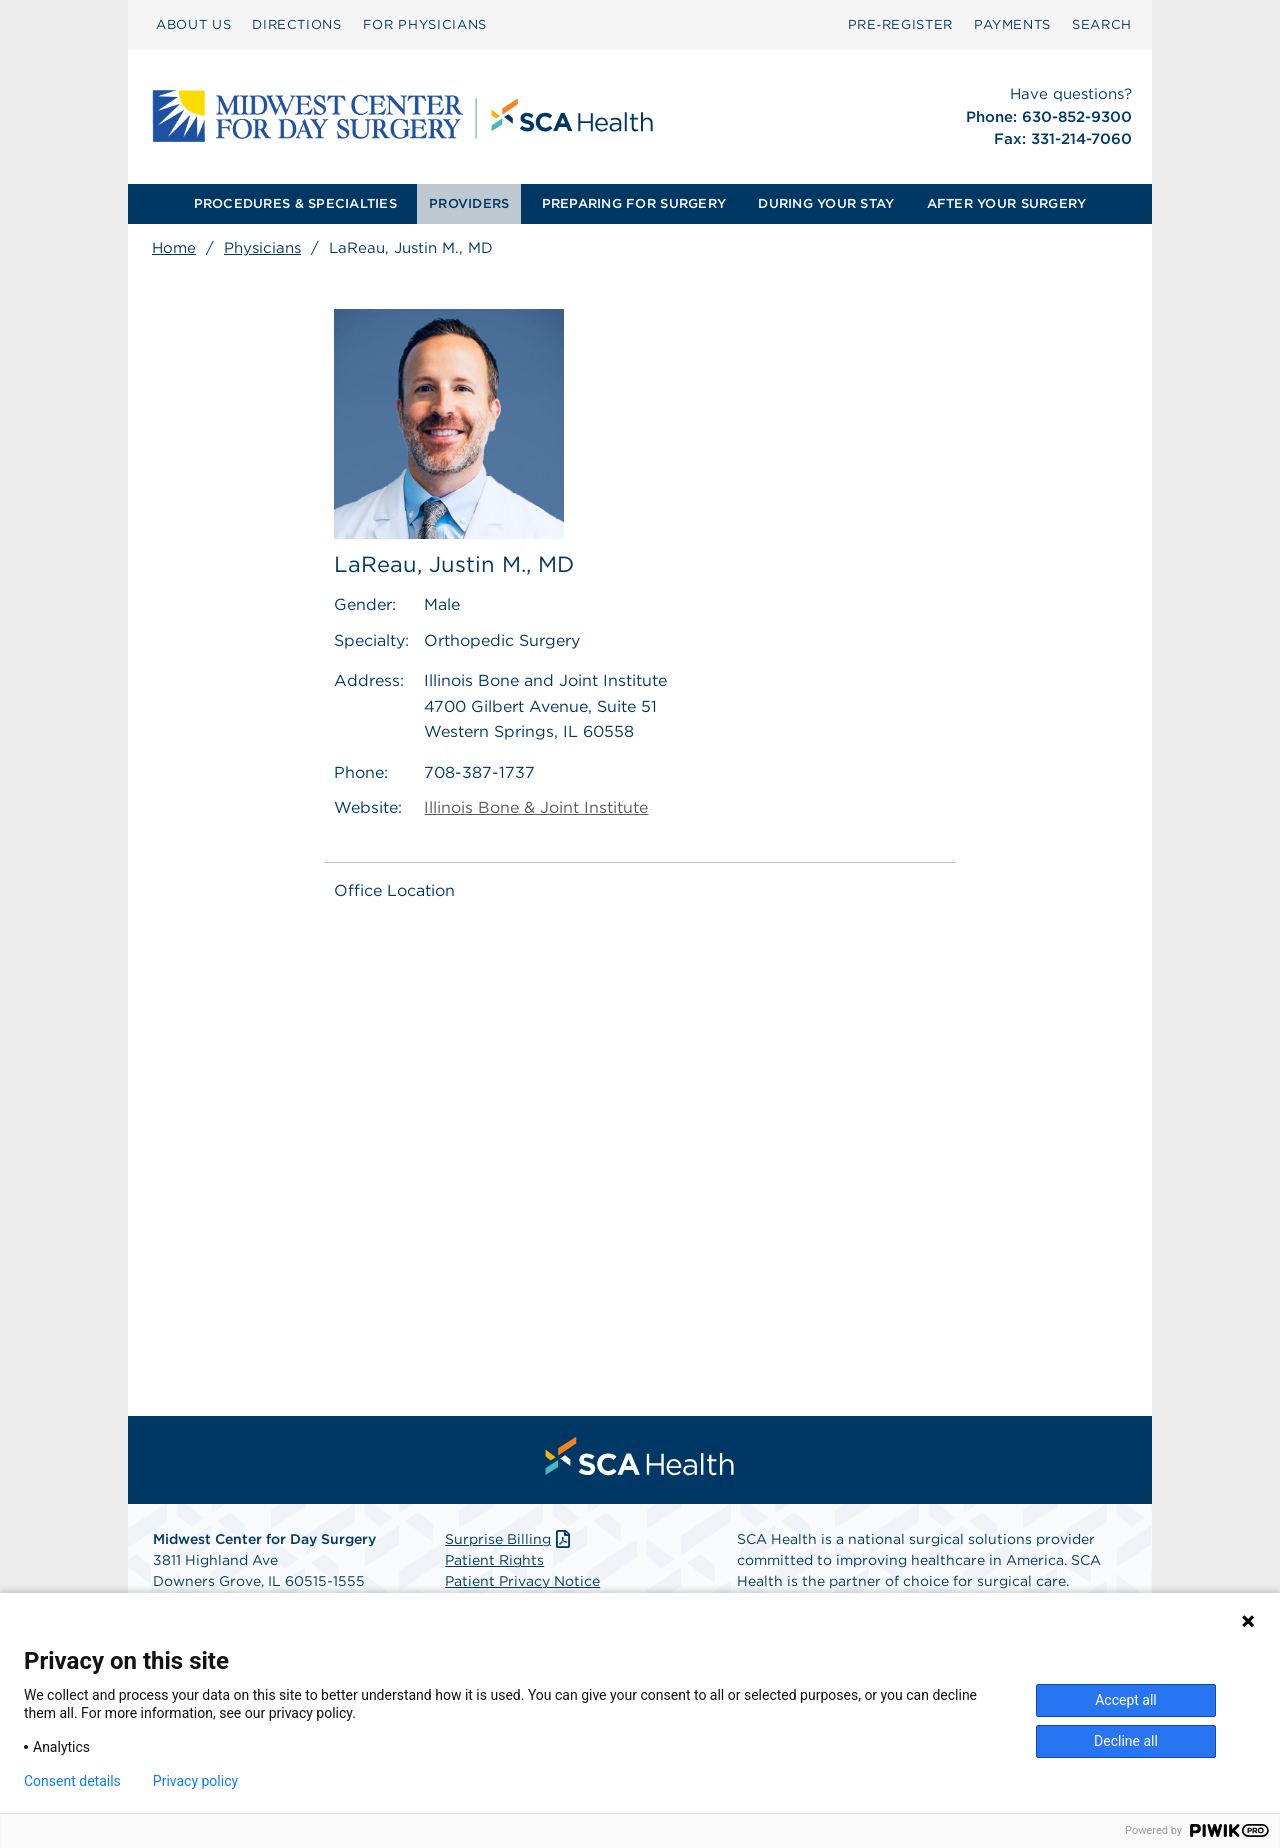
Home (174, 248)
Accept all (1126, 1700)
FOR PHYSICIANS (425, 24)
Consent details (72, 1781)
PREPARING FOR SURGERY (634, 203)
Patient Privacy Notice (522, 1581)
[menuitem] (193, 25)
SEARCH (1102, 24)
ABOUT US (193, 24)
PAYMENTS (1012, 24)
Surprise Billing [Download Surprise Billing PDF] (509, 1539)
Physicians (262, 248)
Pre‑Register (900, 24)
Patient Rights (494, 1560)
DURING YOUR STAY (826, 203)
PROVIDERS (469, 203)
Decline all (1126, 1741)
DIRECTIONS (297, 24)
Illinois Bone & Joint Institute (536, 808)
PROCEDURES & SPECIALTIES (295, 203)
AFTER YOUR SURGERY (1007, 203)
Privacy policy (195, 1781)
